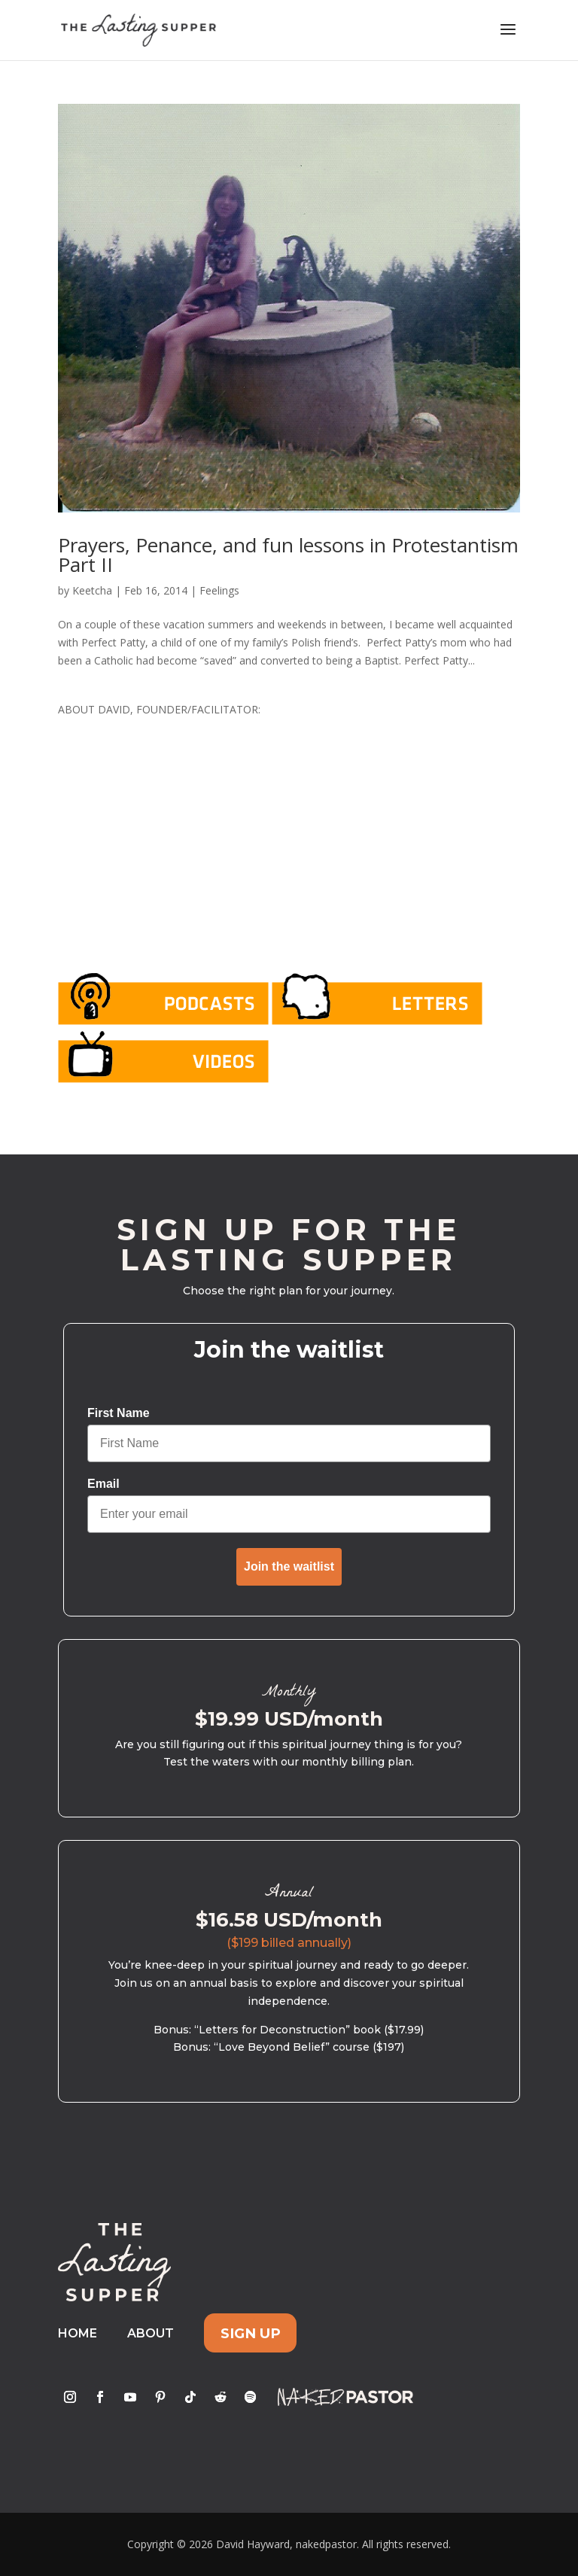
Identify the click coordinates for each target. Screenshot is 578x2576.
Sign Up (251, 2333)
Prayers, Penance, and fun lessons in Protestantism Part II (288, 554)
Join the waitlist (289, 1566)
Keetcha (92, 590)
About (150, 2333)
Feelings (219, 590)
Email (103, 1483)
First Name (118, 1413)
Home (77, 2333)
